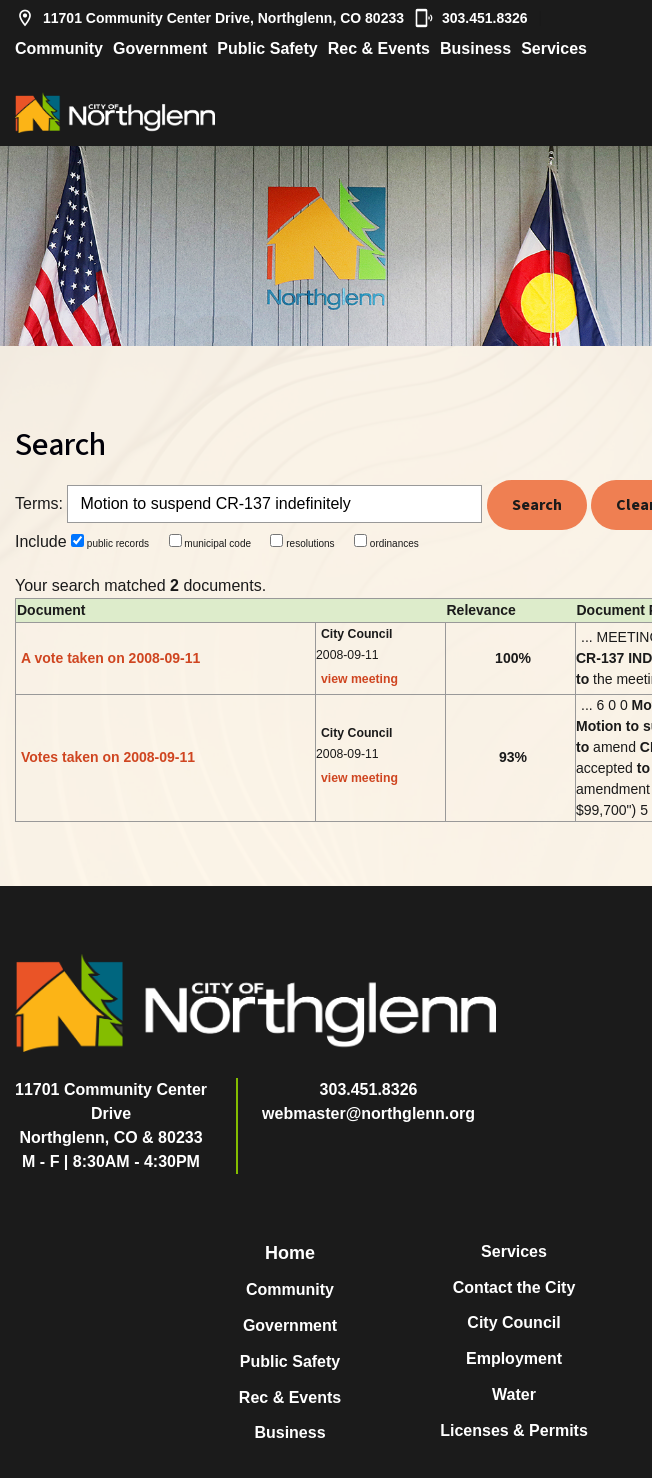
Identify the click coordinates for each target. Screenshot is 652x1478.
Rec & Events (379, 48)
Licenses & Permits (514, 1430)
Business (475, 48)
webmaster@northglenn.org (368, 1113)
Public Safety (267, 48)
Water (514, 1394)
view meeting (359, 679)
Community (59, 48)
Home (290, 1253)
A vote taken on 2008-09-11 (110, 658)
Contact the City (514, 1287)
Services (554, 48)
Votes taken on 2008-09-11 (108, 757)
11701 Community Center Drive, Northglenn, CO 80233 (209, 18)
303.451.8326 (471, 18)
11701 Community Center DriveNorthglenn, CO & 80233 (111, 1113)
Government (160, 48)
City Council (513, 1322)
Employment (514, 1358)
